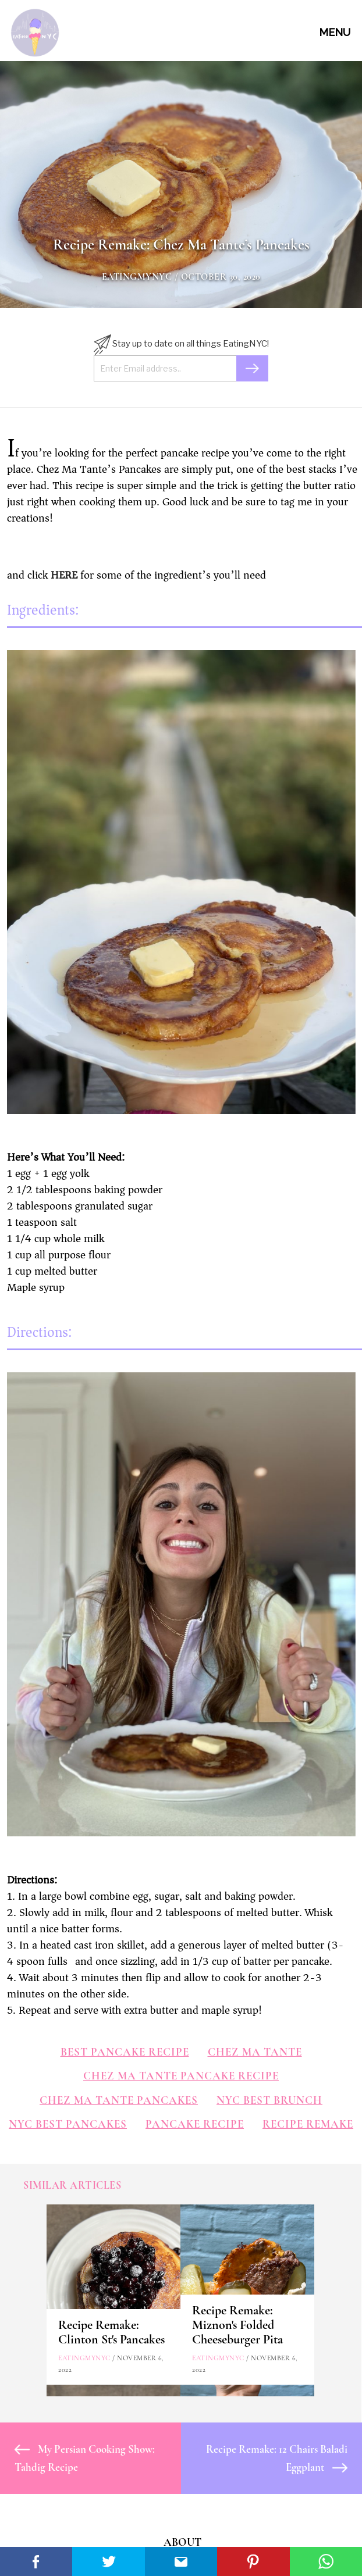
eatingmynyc (137, 277)
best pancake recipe (125, 2051)
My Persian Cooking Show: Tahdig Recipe (85, 2458)
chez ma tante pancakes (119, 2100)
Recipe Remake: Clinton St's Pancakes (111, 2332)
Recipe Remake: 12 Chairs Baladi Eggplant (276, 2458)
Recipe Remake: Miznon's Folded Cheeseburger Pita (237, 2325)
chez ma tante (255, 2051)
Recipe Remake (307, 2124)
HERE (64, 575)
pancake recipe (194, 2124)
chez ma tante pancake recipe (181, 2075)
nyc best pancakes (68, 2124)
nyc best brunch (269, 2100)
